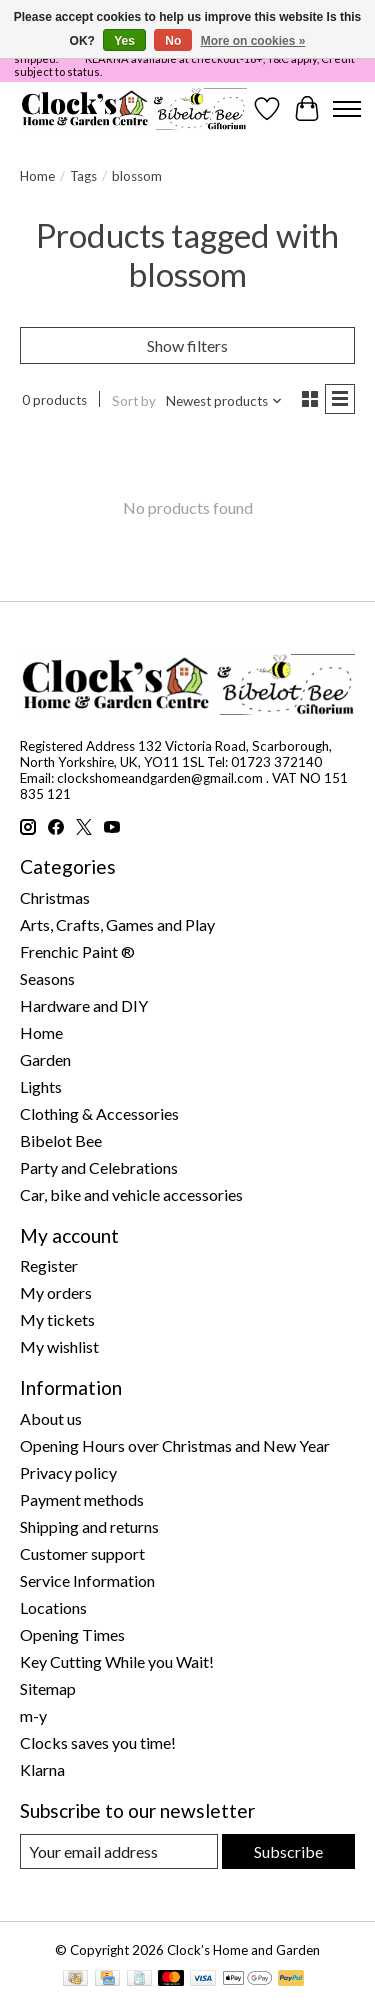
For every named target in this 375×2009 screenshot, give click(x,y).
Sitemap (48, 1688)
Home (37, 176)
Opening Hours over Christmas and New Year (175, 1445)
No (173, 41)
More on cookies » (253, 41)
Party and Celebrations (99, 1167)
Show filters (187, 345)
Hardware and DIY (84, 1005)
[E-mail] (119, 1851)
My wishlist (59, 1346)
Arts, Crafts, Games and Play (117, 924)
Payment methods (82, 1499)
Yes (124, 41)
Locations (53, 1607)
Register (49, 1265)
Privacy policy (68, 1472)
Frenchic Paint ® (77, 951)
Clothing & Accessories (99, 1113)
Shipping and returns (89, 1526)
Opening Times (72, 1634)
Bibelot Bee (61, 1140)
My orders (56, 1292)
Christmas (55, 897)
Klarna (42, 1769)
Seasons (47, 978)
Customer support (82, 1553)
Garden (45, 1059)
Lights (41, 1086)
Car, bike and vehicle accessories (131, 1194)
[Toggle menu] (347, 109)
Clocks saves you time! (98, 1742)
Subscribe (288, 1851)
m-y (33, 1715)
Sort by (134, 401)
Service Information (87, 1580)
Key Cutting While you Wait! (117, 1661)
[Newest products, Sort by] (224, 401)
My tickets (57, 1319)
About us (51, 1418)
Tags (83, 176)
